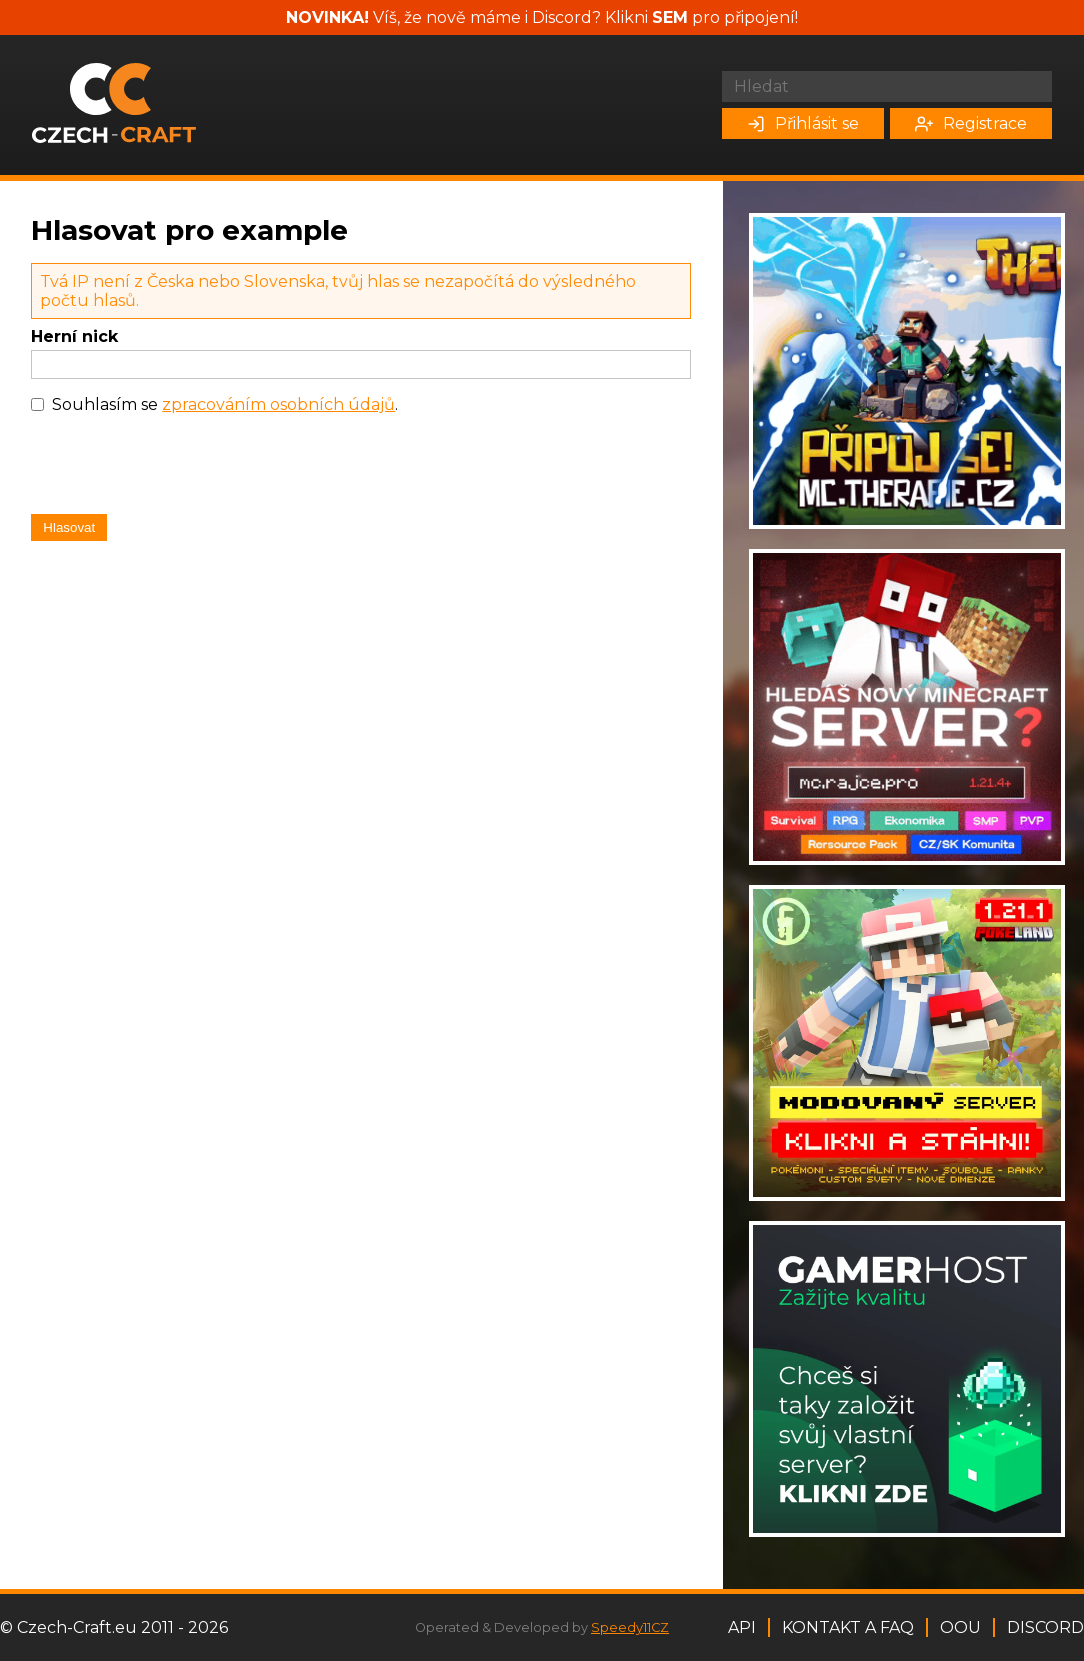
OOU (960, 1627)
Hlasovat (69, 527)
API (742, 1627)
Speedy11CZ (630, 1627)
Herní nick (74, 336)
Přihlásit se (803, 123)
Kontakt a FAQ (848, 1627)
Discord (1045, 1627)
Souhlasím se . (225, 404)
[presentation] (183, 469)
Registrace (971, 123)
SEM (670, 17)
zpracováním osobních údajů (278, 404)
